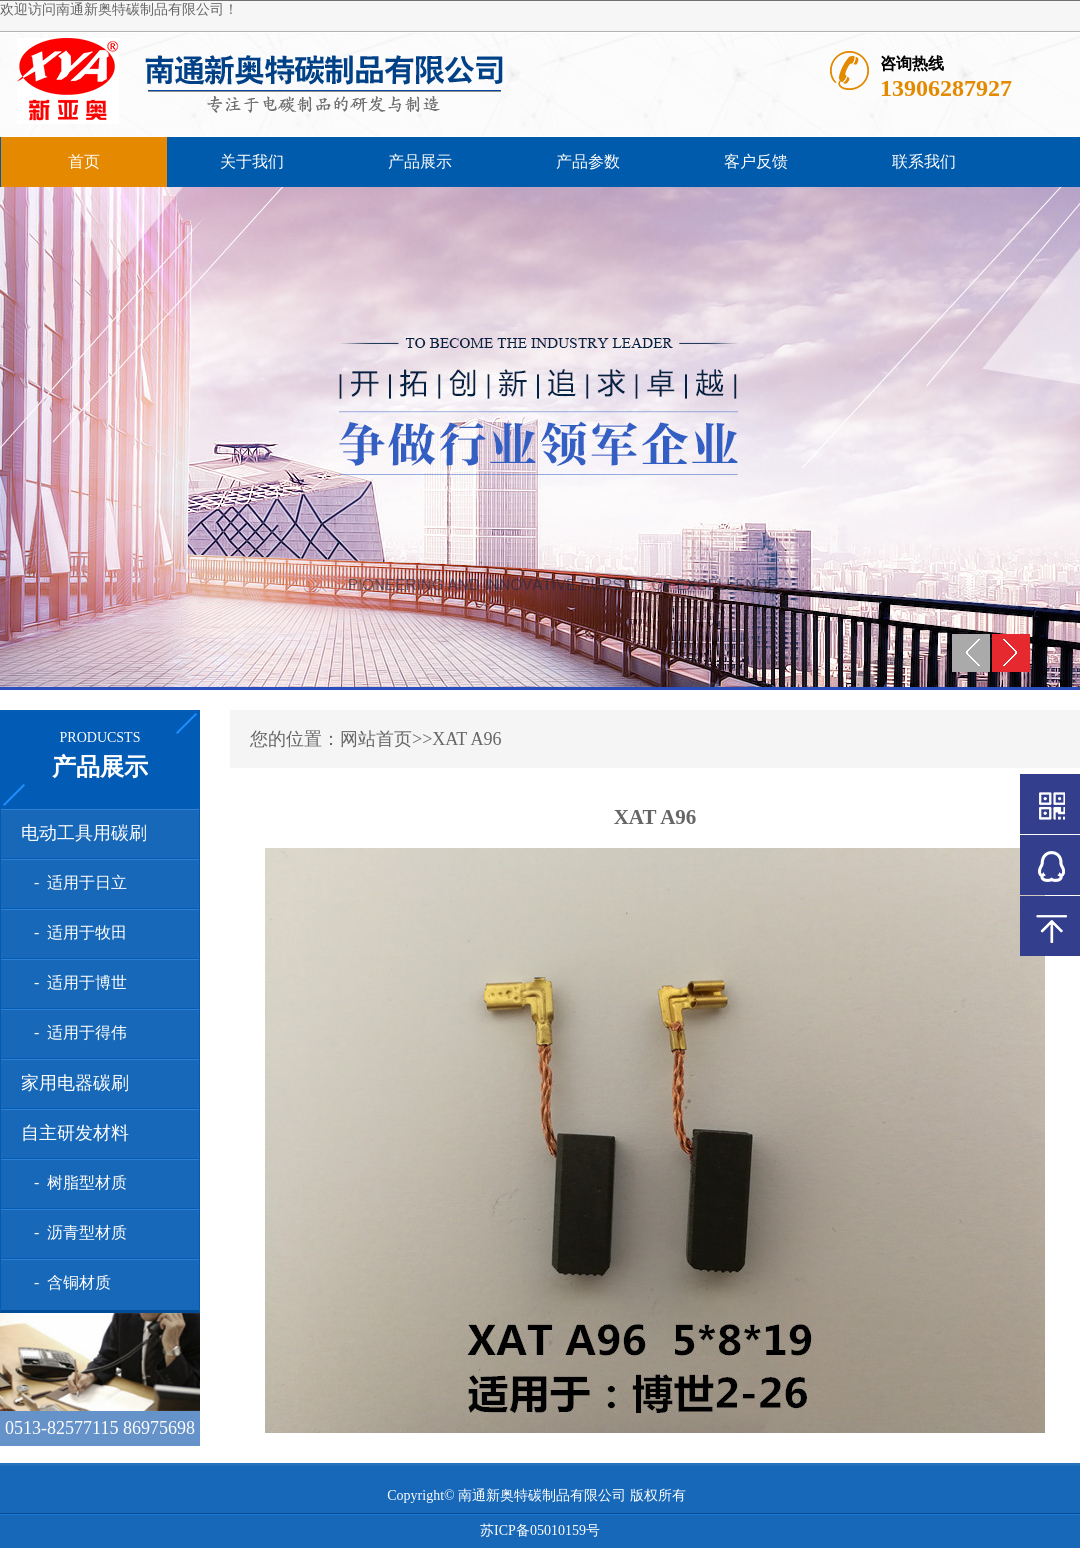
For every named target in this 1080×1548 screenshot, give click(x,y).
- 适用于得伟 (76, 1032)
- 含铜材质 (68, 1282)
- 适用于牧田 (76, 932)
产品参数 (588, 161)
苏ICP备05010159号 (540, 1530)
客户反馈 (756, 161)
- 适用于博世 (76, 982)
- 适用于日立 (76, 882)
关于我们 (252, 161)
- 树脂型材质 (76, 1182)
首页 (84, 161)
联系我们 (924, 161)
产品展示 (420, 161)
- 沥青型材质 (76, 1232)
